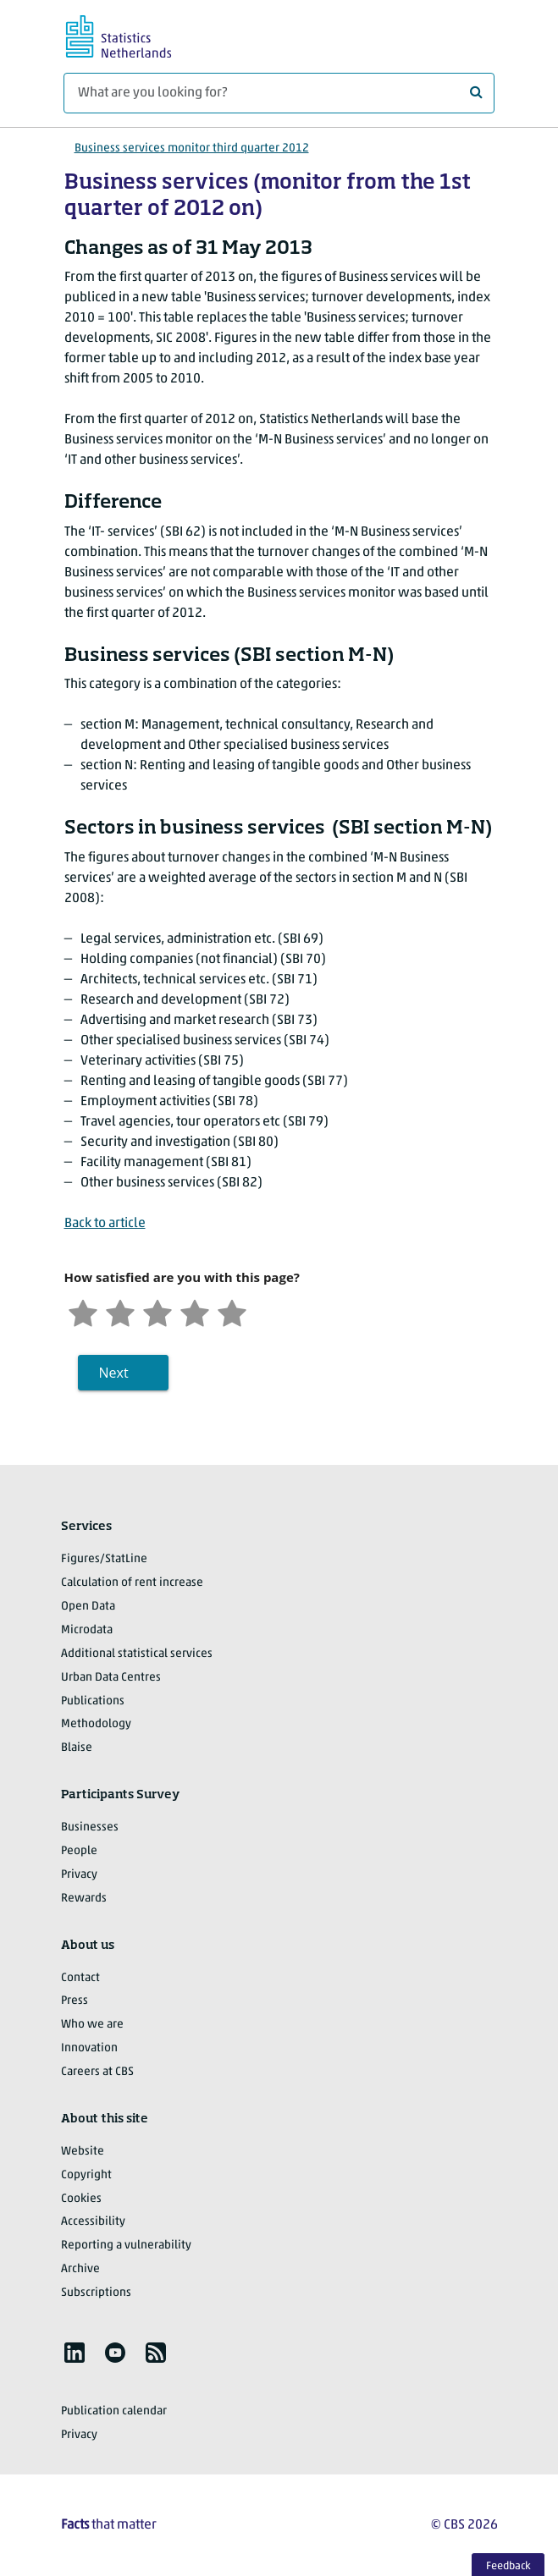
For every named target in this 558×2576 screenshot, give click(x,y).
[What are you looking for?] (279, 93)
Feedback (508, 2566)
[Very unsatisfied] (83, 1311)
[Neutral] (157, 1311)
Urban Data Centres (111, 1677)
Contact (80, 1978)
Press (74, 2000)
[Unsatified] (120, 1311)
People (79, 1851)
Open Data (88, 1606)
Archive (80, 2269)
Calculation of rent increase (132, 1582)
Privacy (79, 1874)
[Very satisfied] (232, 1311)
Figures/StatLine (104, 1559)
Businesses (90, 1827)
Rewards (84, 1898)
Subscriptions (96, 2292)
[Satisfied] (194, 1311)
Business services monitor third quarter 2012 (192, 148)
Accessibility (93, 2221)
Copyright (86, 2175)
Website (82, 2151)
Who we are (92, 2024)
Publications (92, 1701)
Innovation (89, 2048)
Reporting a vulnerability (126, 2245)
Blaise (76, 1747)
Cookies (81, 2198)
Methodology (96, 1724)
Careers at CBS (97, 2072)
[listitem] (74, 2352)
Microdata (87, 1630)
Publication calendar (114, 2411)
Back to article (105, 1223)
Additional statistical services (137, 1654)
